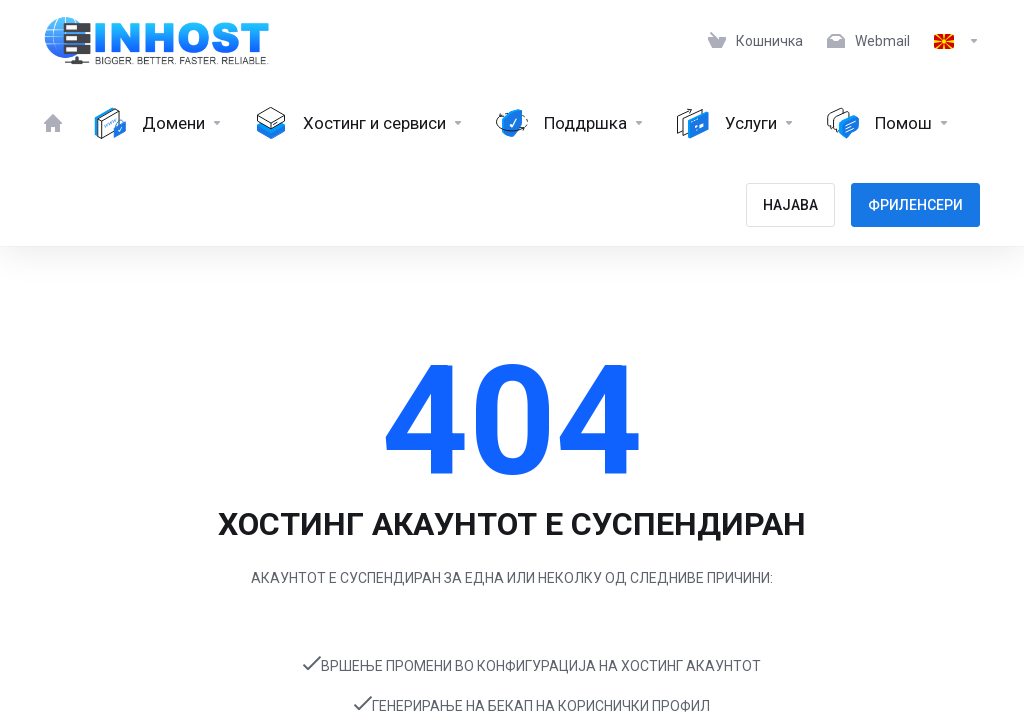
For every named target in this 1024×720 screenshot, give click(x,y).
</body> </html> (512, 360)
